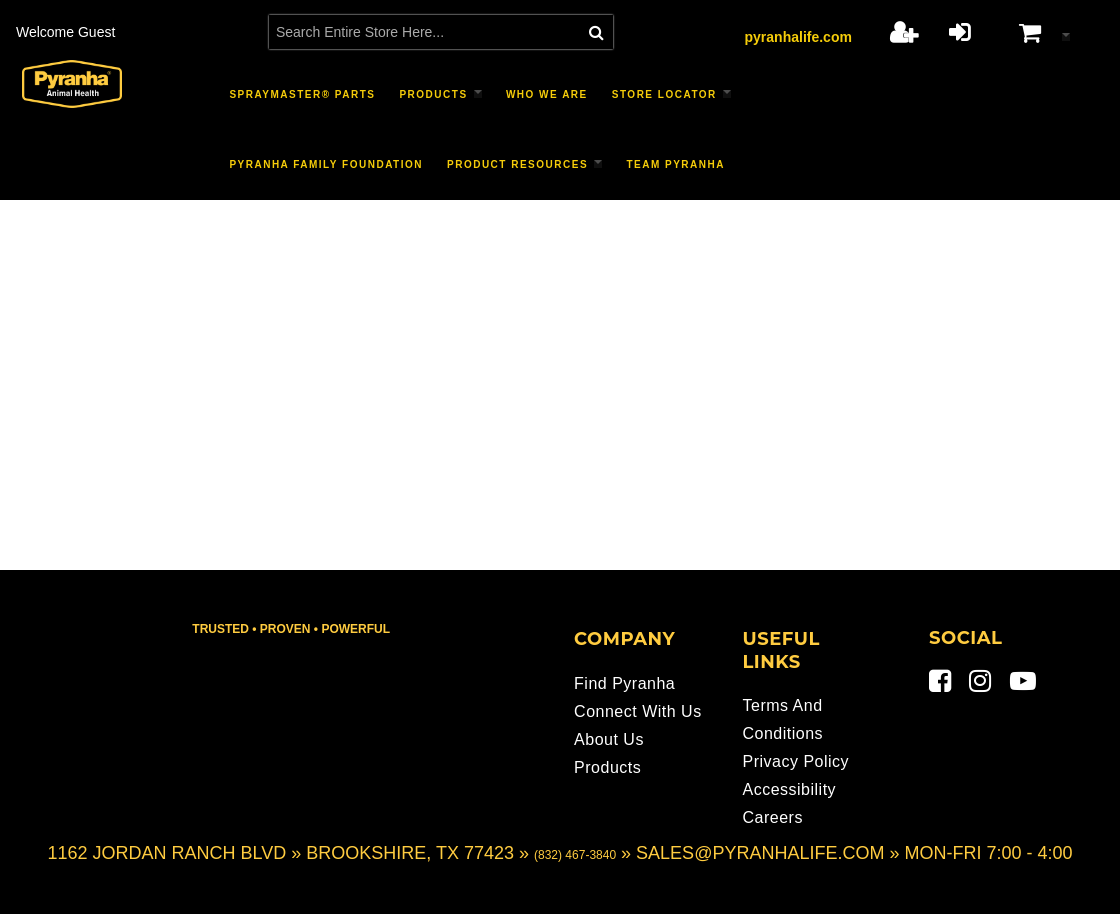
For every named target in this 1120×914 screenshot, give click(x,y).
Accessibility (789, 789)
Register (903, 32)
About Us (609, 739)
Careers (772, 817)
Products (607, 767)
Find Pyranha (624, 683)
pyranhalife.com (798, 37)
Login (959, 32)
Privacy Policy (795, 761)
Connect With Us (638, 711)
